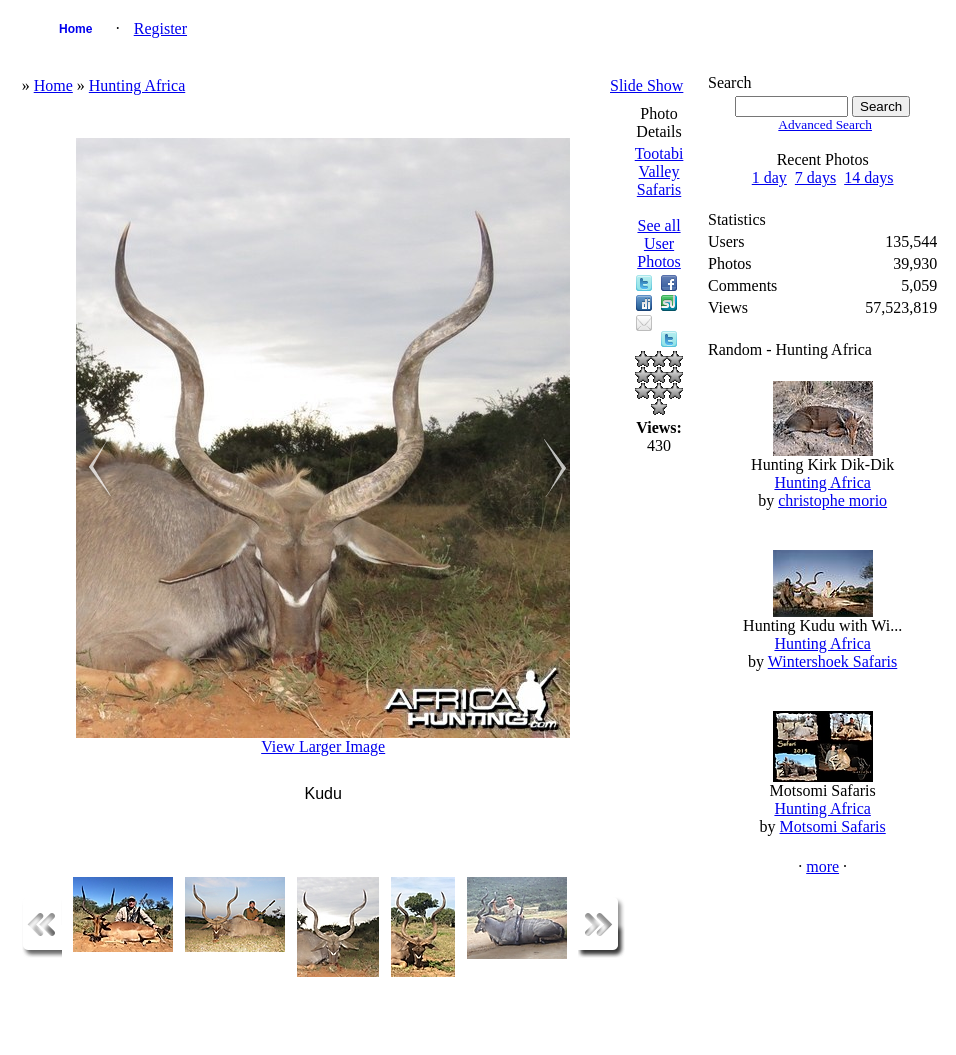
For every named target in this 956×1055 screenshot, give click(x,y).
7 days (815, 177)
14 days (868, 177)
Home (75, 29)
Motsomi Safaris (833, 826)
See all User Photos (659, 243)
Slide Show (646, 85)
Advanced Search (825, 124)
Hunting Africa (137, 85)
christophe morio (832, 500)
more (822, 866)
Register (160, 28)
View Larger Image (323, 746)
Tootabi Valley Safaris (659, 171)
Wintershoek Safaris (833, 661)
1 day (769, 177)
